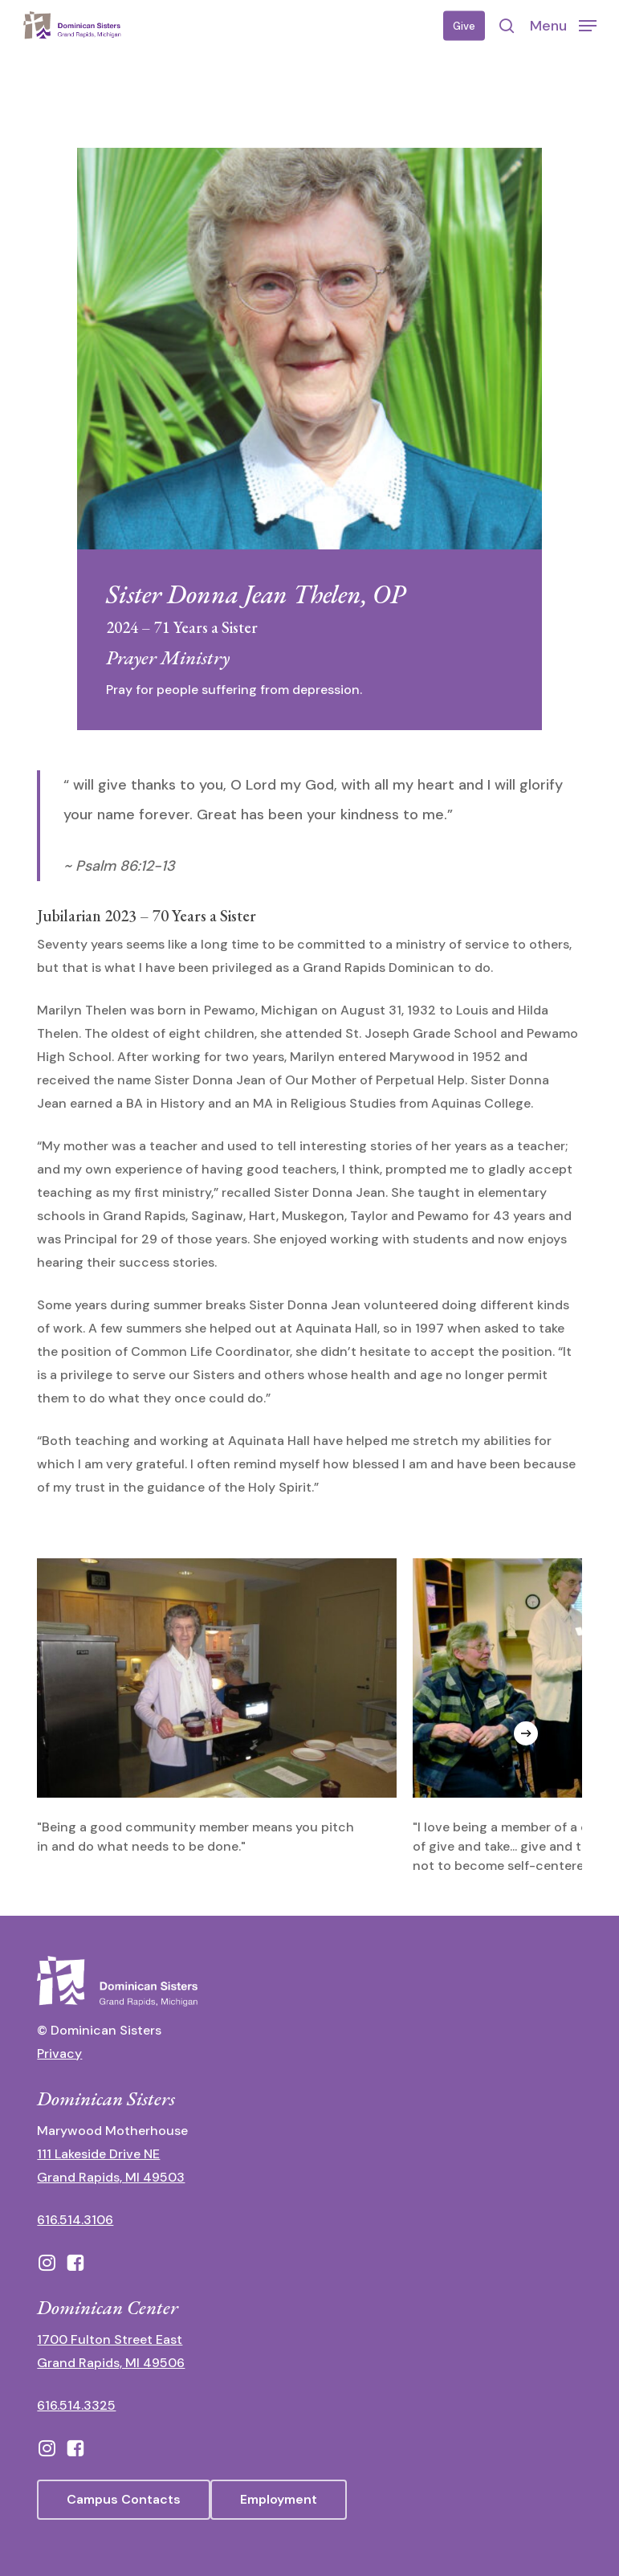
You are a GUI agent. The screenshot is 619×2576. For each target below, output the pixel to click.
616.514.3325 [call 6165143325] (76, 2405)
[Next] (526, 1733)
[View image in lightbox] (217, 1707)
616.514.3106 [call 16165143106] (75, 2219)
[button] (563, 25)
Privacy (59, 2053)
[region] (309, 1717)
